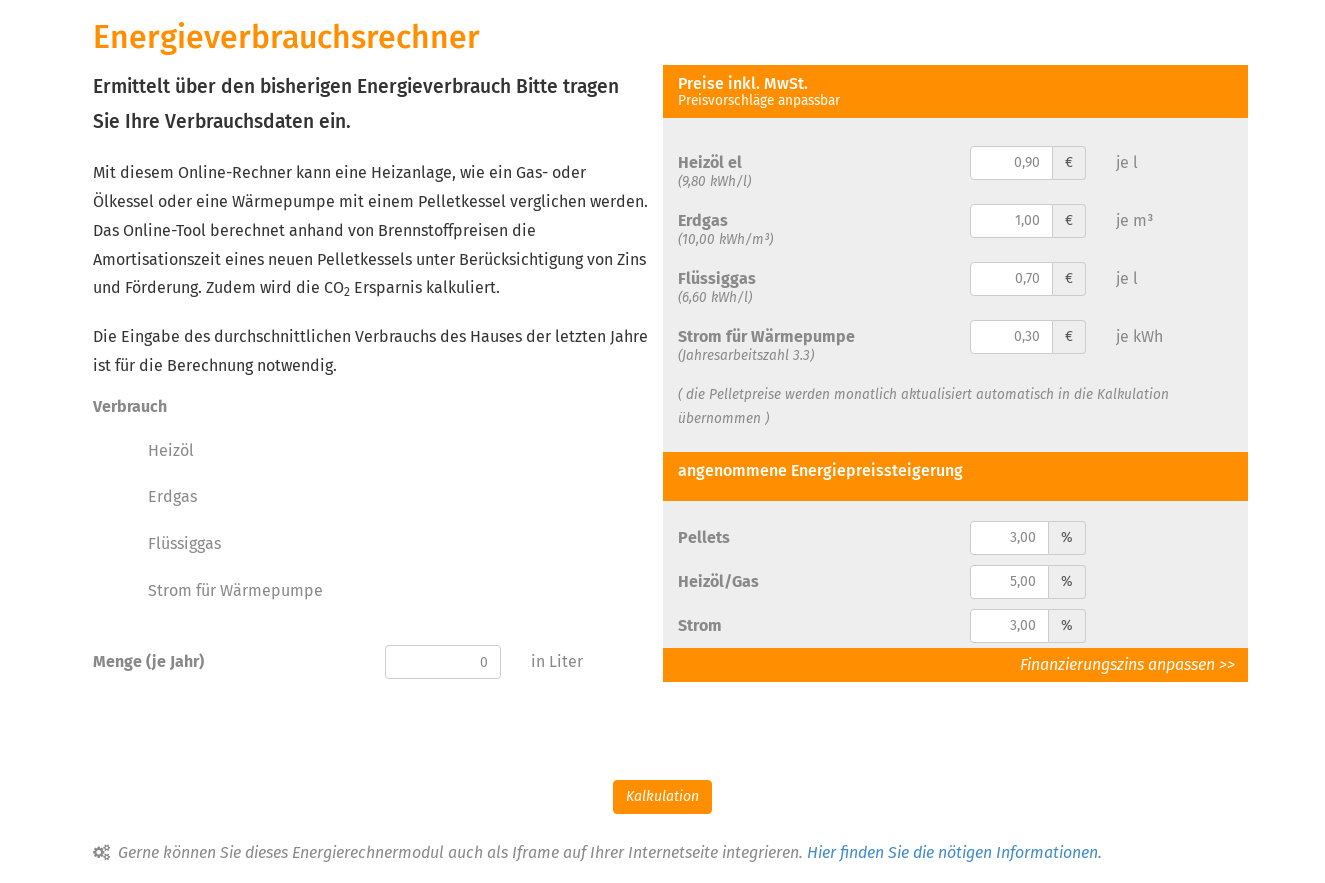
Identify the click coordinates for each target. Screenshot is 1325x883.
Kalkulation (662, 796)
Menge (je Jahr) (148, 661)
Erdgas (172, 496)
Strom (700, 625)
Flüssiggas (184, 543)
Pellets (704, 537)
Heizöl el (710, 162)
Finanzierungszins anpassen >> (1133, 664)
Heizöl (171, 450)
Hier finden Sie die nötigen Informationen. (954, 852)
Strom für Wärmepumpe (235, 590)
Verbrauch (130, 406)
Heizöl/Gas (718, 581)
